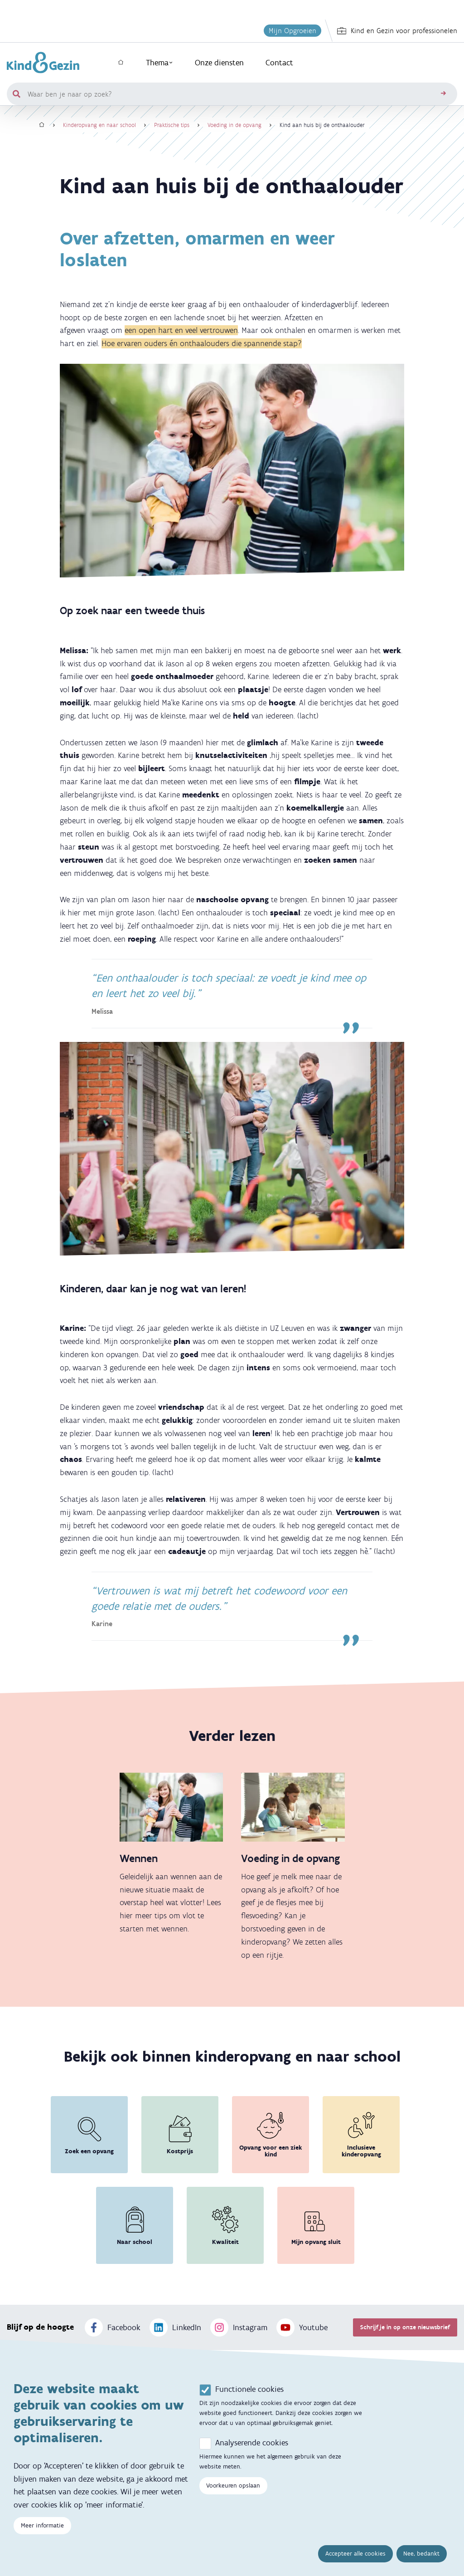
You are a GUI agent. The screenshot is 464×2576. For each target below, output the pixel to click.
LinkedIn (175, 2327)
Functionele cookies (249, 2389)
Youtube (302, 2327)
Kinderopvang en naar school (99, 125)
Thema (159, 63)
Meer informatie (42, 2525)
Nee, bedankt (421, 2553)
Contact (279, 63)
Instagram (238, 2327)
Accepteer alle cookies (355, 2553)
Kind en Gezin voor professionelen (397, 30)
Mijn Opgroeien (292, 30)
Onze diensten (219, 63)
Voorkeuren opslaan (233, 2485)
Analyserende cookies (251, 2443)
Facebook (112, 2327)
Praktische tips (171, 125)
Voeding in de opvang (234, 125)
